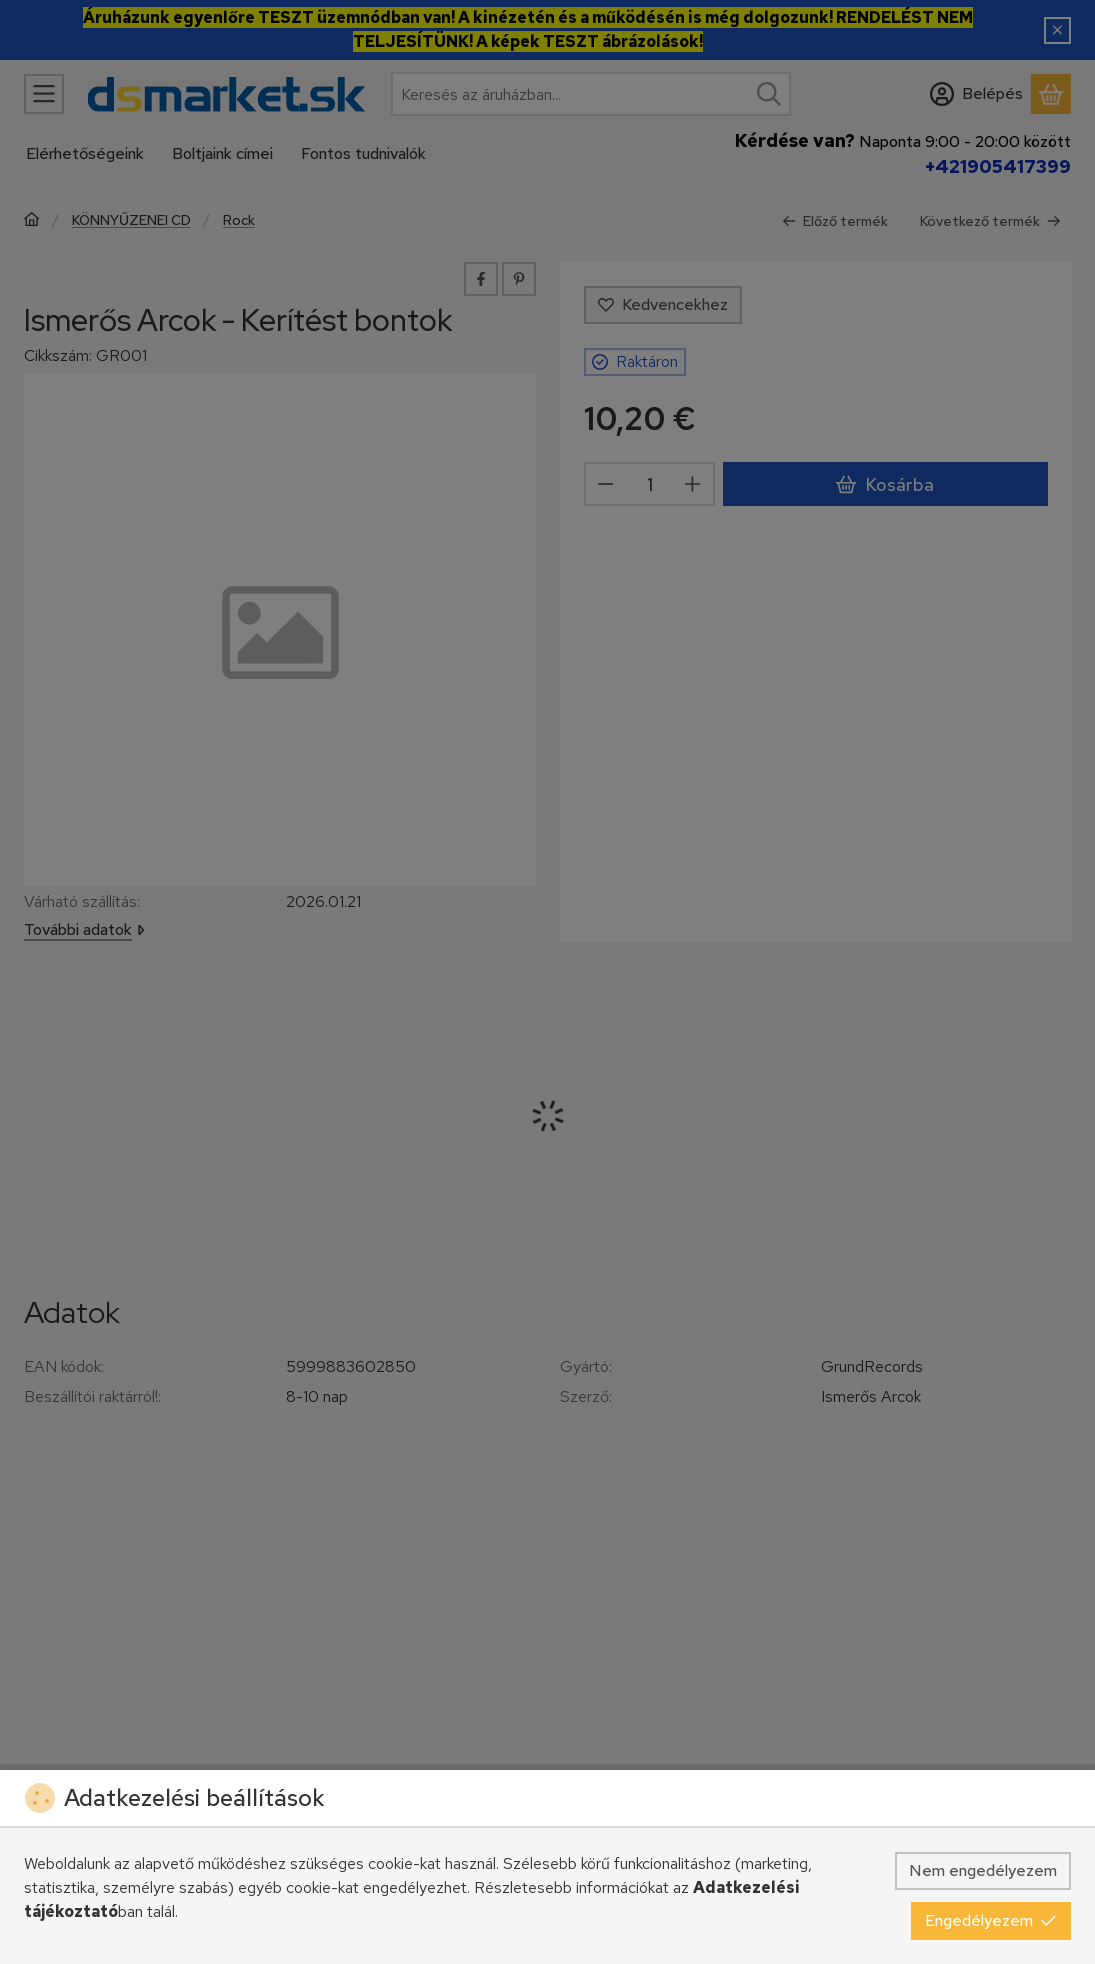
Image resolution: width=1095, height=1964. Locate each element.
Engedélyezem (991, 1920)
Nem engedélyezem (983, 1870)
